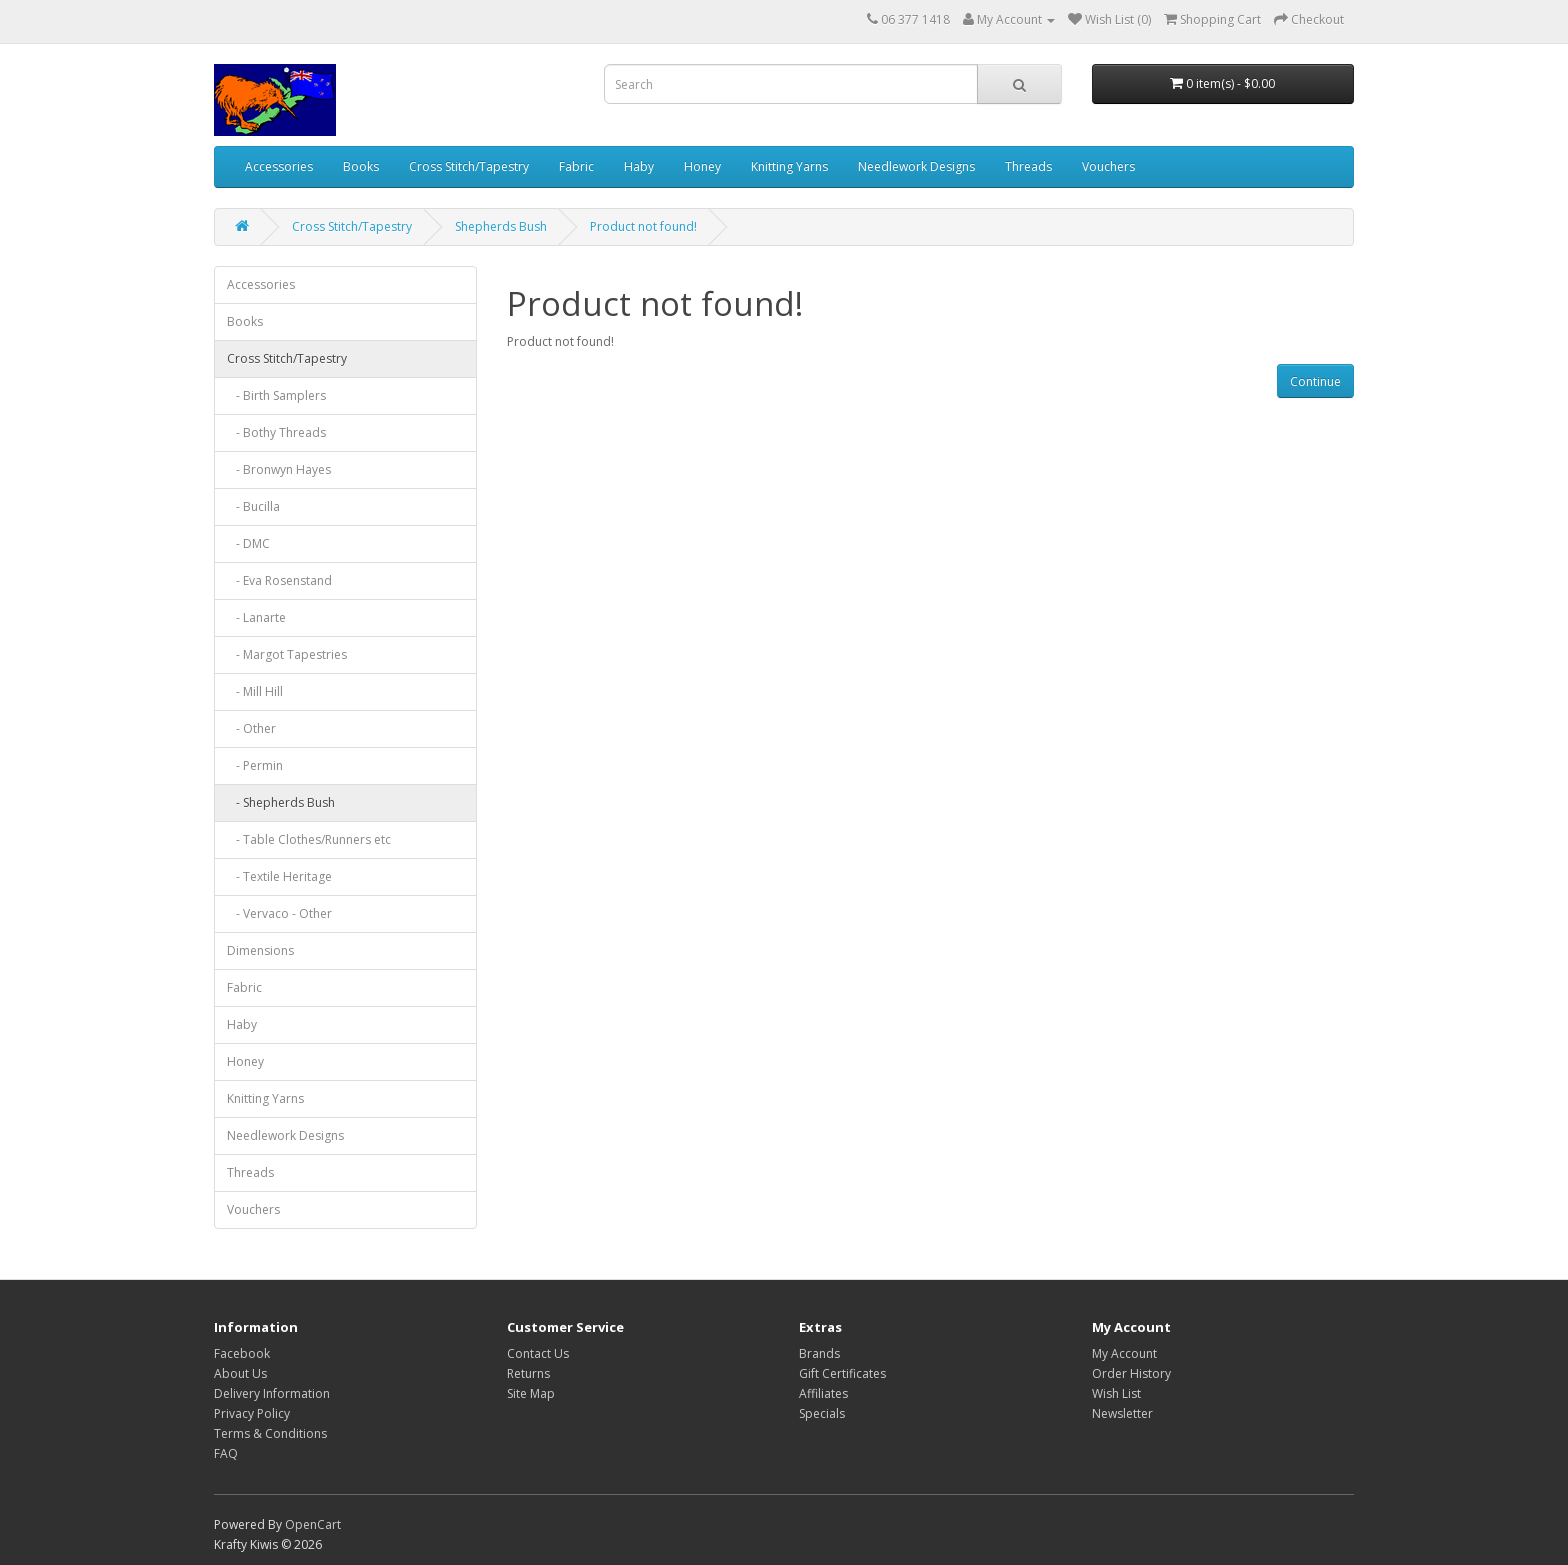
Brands (819, 1353)
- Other (251, 728)
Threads (1028, 166)
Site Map (531, 1393)
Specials (822, 1413)
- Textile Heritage (279, 876)
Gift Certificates (842, 1373)
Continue (1315, 381)
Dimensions (260, 950)
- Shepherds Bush (281, 802)
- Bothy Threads (276, 432)
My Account (1124, 1353)
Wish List (1116, 1393)
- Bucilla (253, 506)
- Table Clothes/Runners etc (309, 839)
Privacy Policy (252, 1413)
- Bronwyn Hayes (279, 469)
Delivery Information (272, 1393)
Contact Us (538, 1353)
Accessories (279, 166)
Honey (702, 166)
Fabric (576, 166)
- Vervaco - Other (279, 913)
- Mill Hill (255, 691)
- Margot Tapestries (287, 654)
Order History (1131, 1373)
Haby (639, 166)
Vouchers (1108, 166)
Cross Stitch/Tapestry (469, 166)
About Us (240, 1373)
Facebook (242, 1353)
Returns (528, 1373)
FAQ (226, 1453)
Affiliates (823, 1393)
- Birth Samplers (276, 395)
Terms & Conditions (270, 1433)
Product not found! (643, 226)
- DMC (248, 543)
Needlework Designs (916, 166)
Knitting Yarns (789, 166)
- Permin (255, 765)
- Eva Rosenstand (279, 580)
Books (361, 166)
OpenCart (313, 1524)
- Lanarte (256, 617)
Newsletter (1122, 1413)
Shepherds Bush (501, 226)
